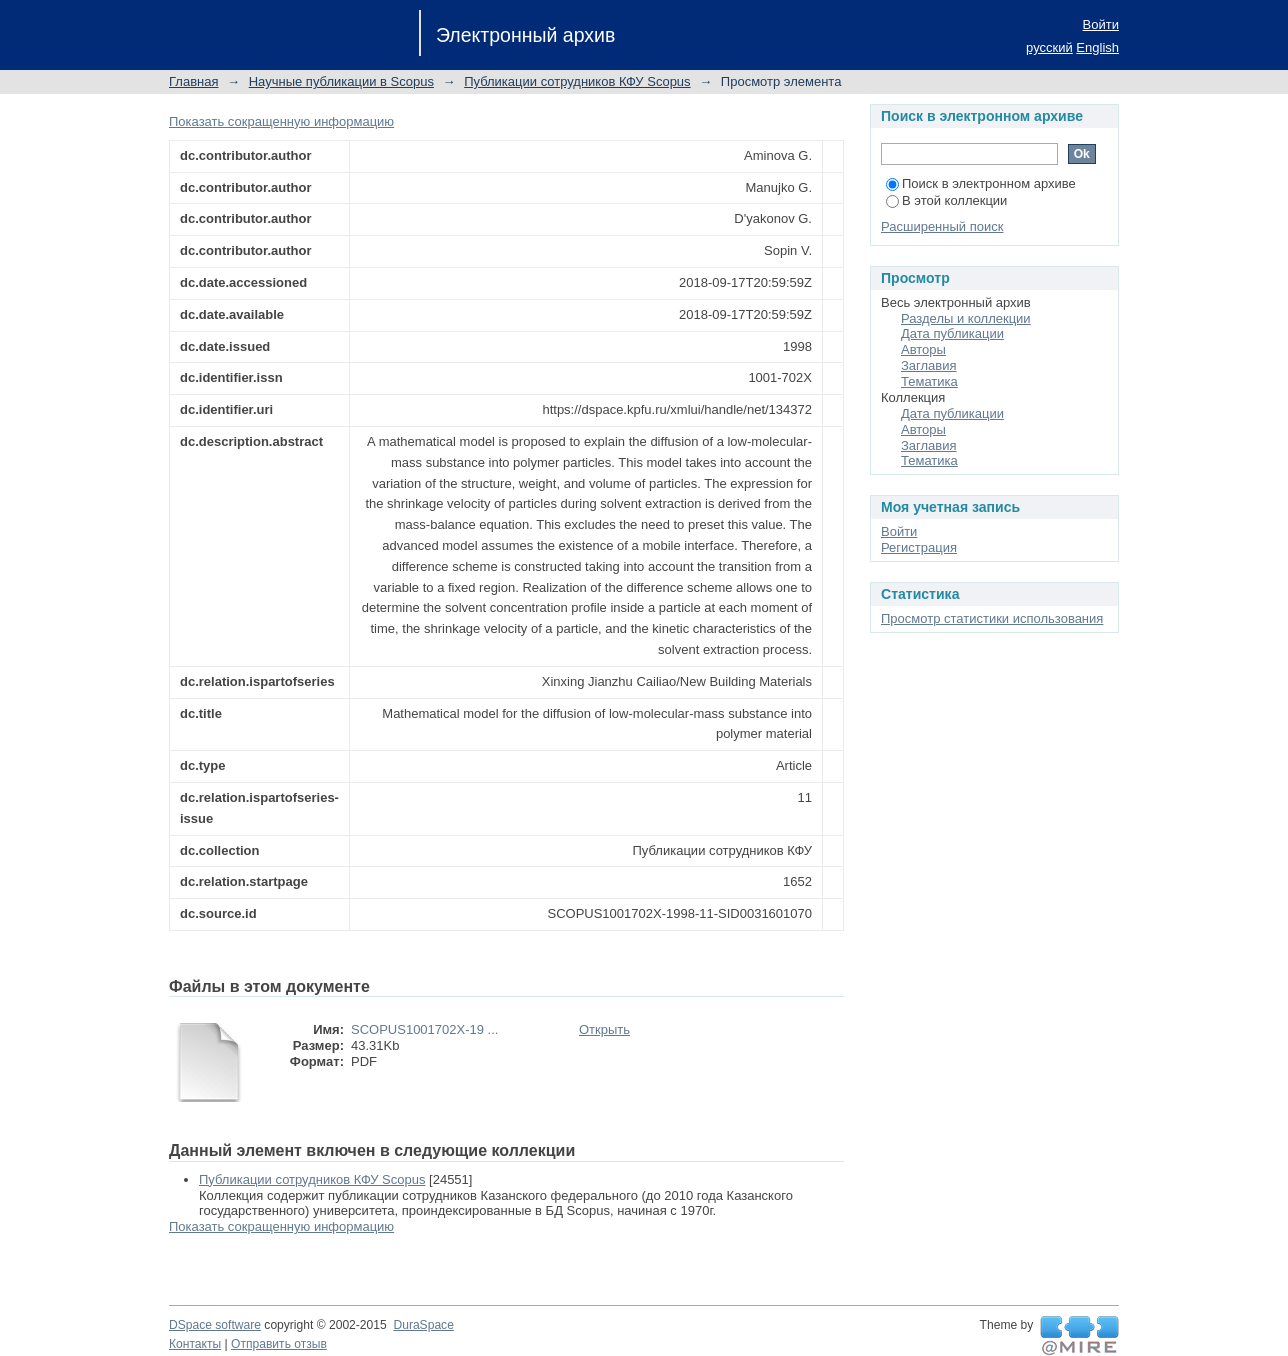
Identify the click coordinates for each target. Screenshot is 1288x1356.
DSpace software (215, 1325)
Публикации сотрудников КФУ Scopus (577, 81)
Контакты (195, 1344)
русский (1049, 47)
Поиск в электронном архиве (981, 183)
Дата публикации (952, 333)
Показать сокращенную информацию (281, 121)
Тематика (929, 381)
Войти (1101, 24)
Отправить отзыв (279, 1344)
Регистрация (919, 547)
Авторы (923, 349)
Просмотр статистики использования (992, 618)
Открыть (604, 1029)
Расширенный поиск (942, 226)
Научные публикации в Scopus (341, 81)
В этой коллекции (946, 200)
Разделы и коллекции (966, 318)
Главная (193, 81)
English (1097, 47)
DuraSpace (423, 1325)
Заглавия (929, 365)
